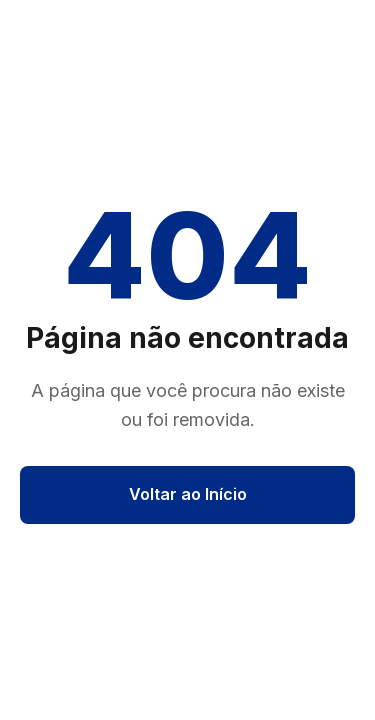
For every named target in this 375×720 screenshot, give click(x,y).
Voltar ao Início (188, 494)
